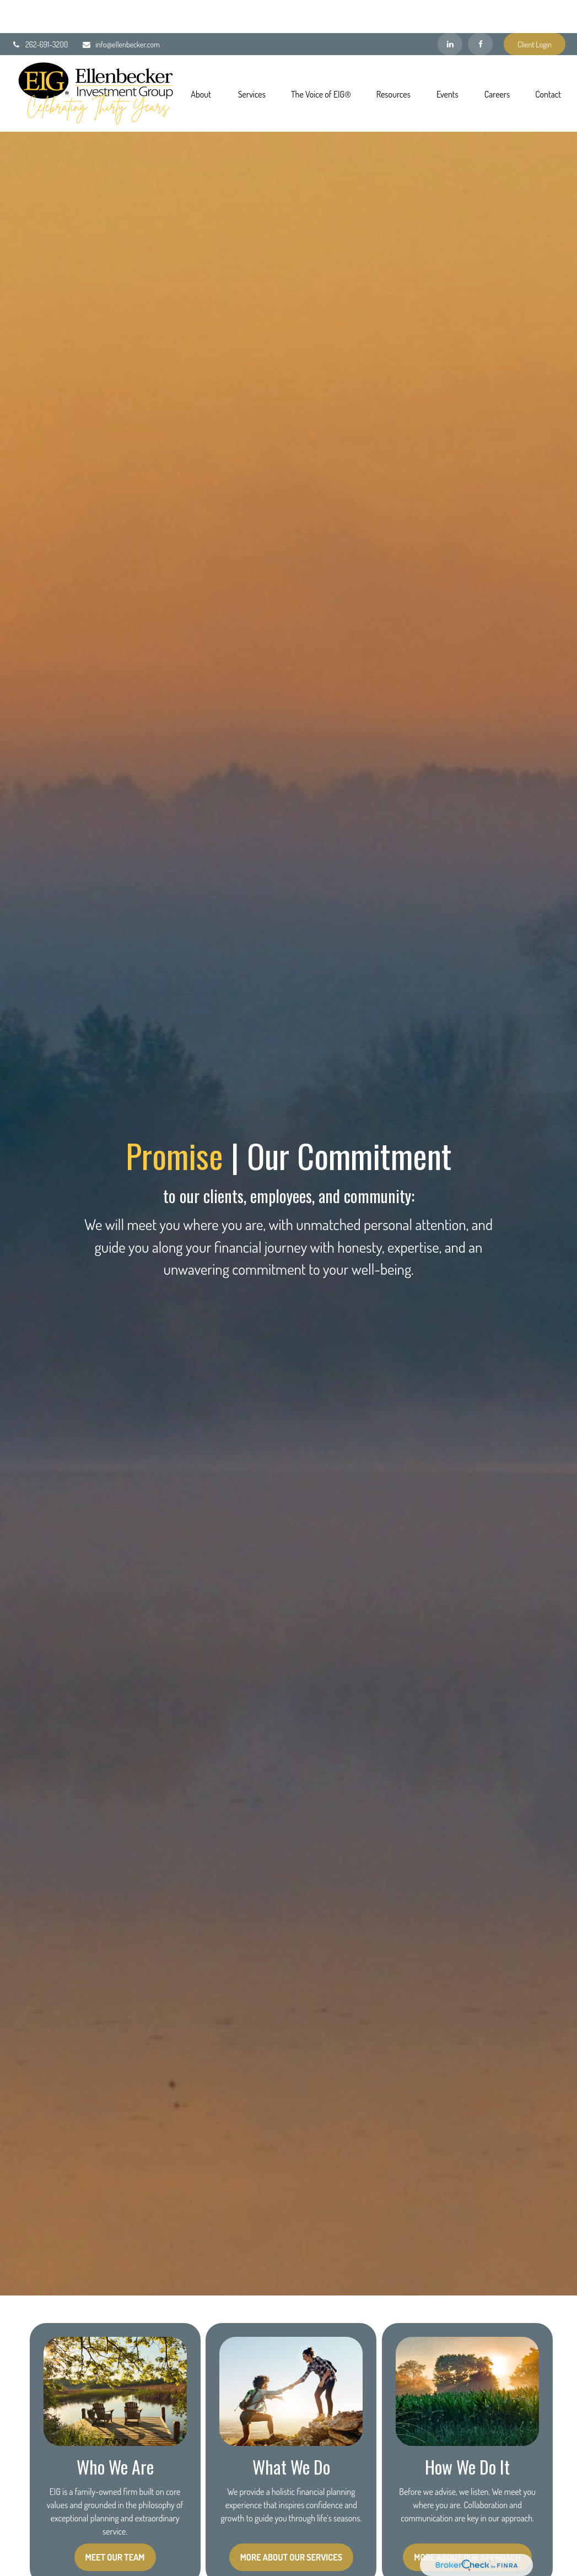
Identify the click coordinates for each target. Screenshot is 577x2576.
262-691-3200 (40, 11)
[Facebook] (480, 11)
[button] (201, 60)
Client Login (534, 11)
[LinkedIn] (450, 11)
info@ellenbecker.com (121, 11)
